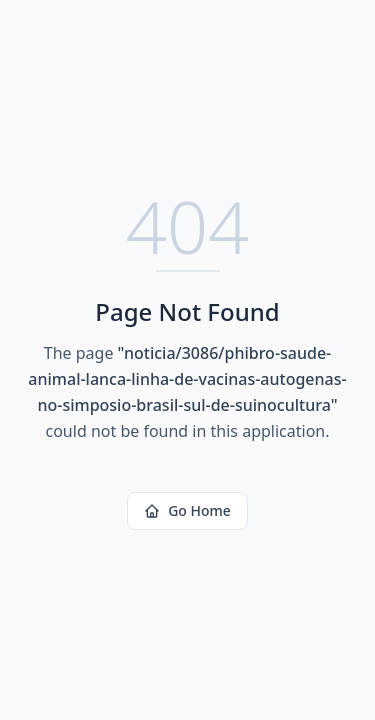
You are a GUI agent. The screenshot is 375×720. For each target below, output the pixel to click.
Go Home (187, 510)
